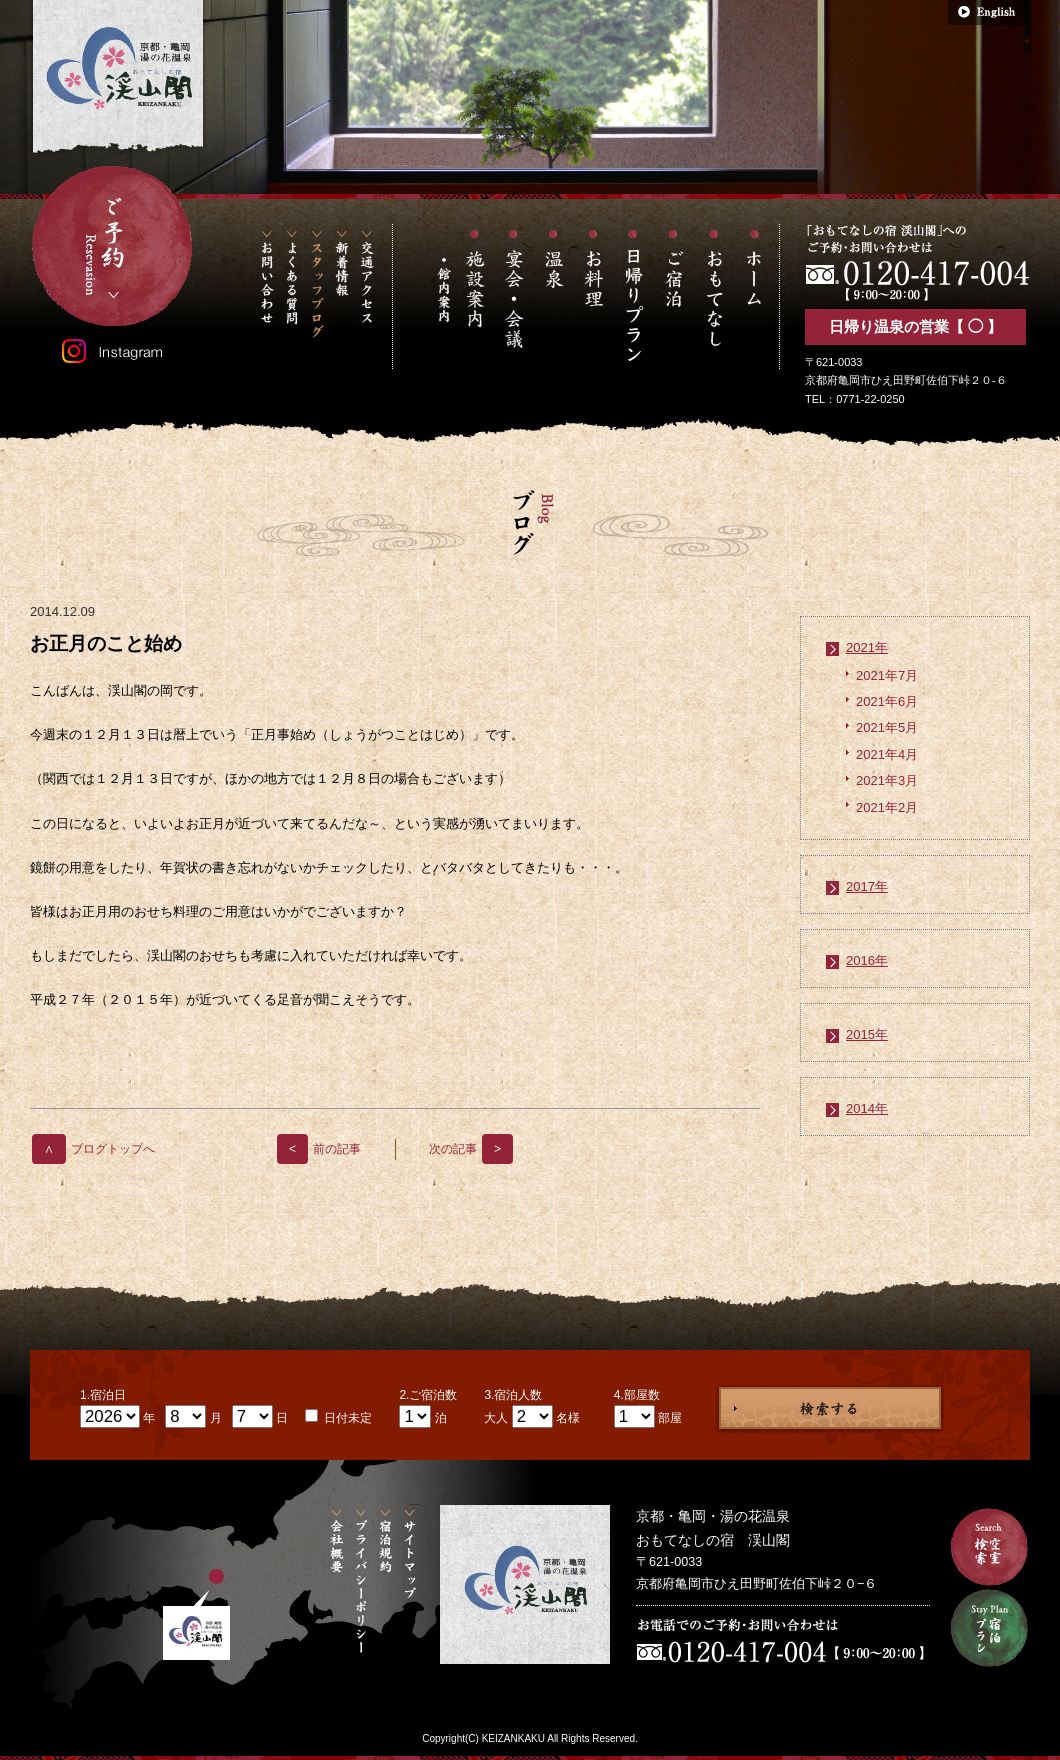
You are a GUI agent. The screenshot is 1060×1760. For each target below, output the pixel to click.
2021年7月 (887, 675)
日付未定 (346, 1418)
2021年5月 (887, 727)
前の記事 (319, 1149)
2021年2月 (887, 807)
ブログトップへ (93, 1149)
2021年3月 (887, 780)
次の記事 (471, 1149)
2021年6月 (887, 701)
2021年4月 (887, 754)
